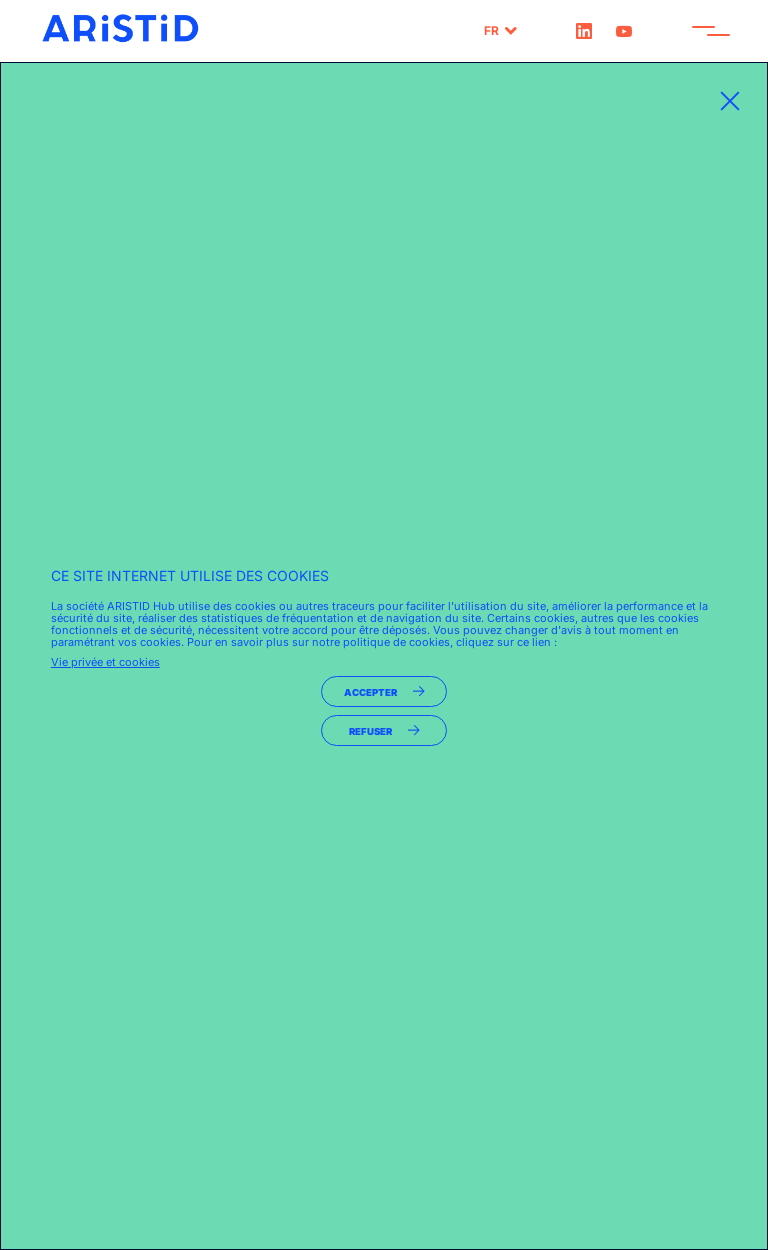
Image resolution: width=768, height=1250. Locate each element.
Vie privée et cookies (105, 662)
